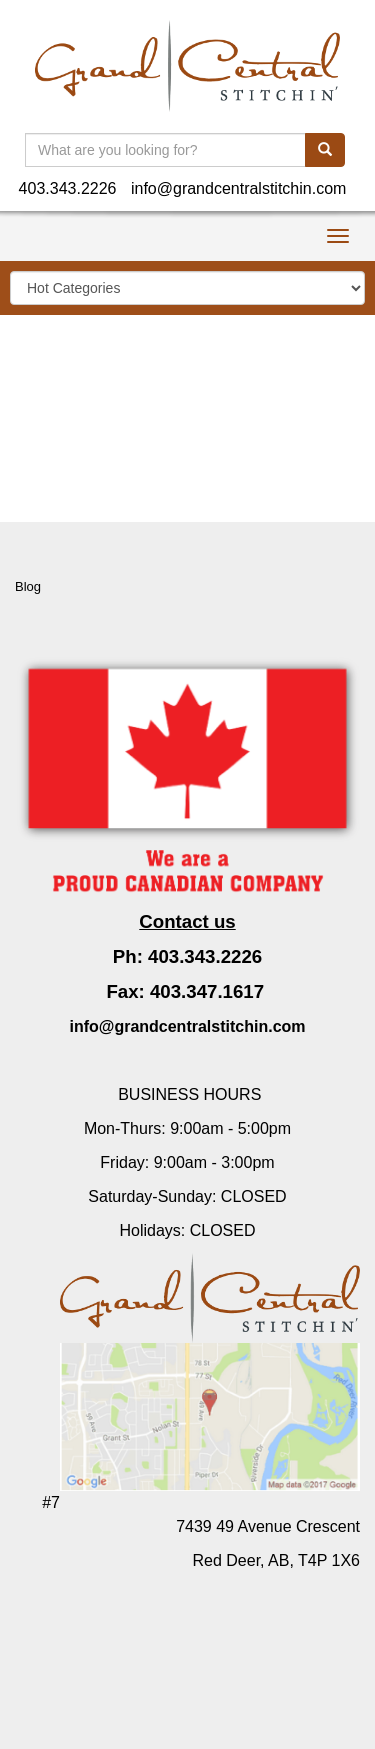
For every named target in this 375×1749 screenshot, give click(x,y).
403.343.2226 (68, 188)
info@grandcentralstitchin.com (238, 188)
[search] (325, 150)
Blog (28, 586)
